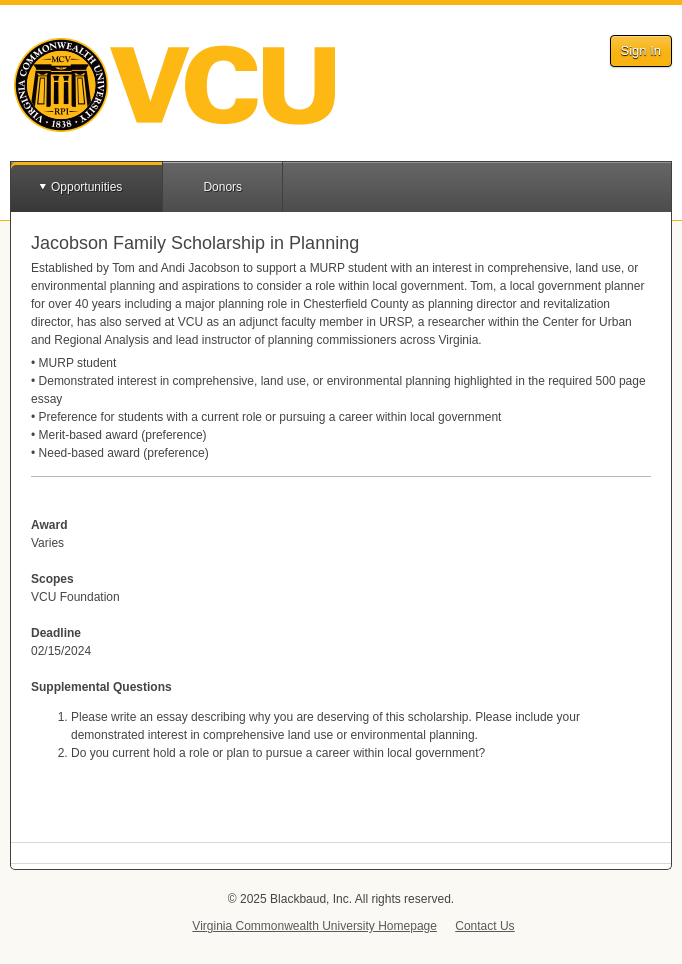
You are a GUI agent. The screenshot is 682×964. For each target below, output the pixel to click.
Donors (222, 187)
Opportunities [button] (86, 187)
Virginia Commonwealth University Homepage (314, 926)
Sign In (641, 50)
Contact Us (484, 926)
